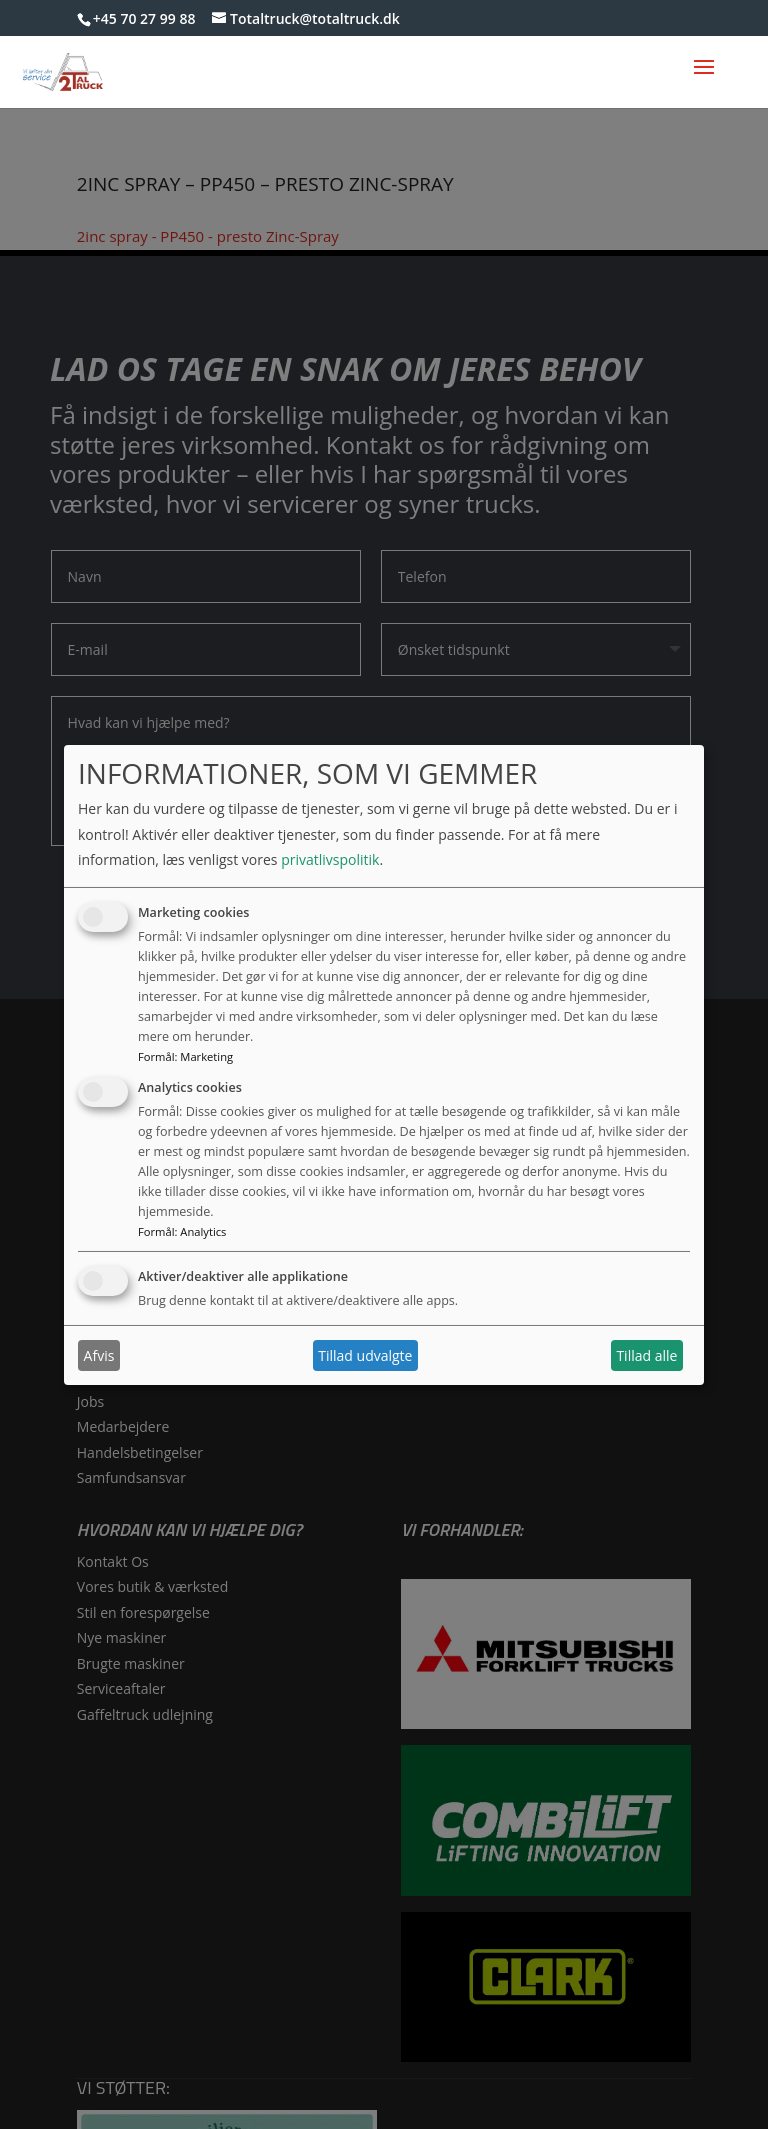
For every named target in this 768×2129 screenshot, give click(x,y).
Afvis (99, 1355)
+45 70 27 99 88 (144, 18)
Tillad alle (646, 1355)
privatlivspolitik (330, 859)
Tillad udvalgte (365, 1355)
